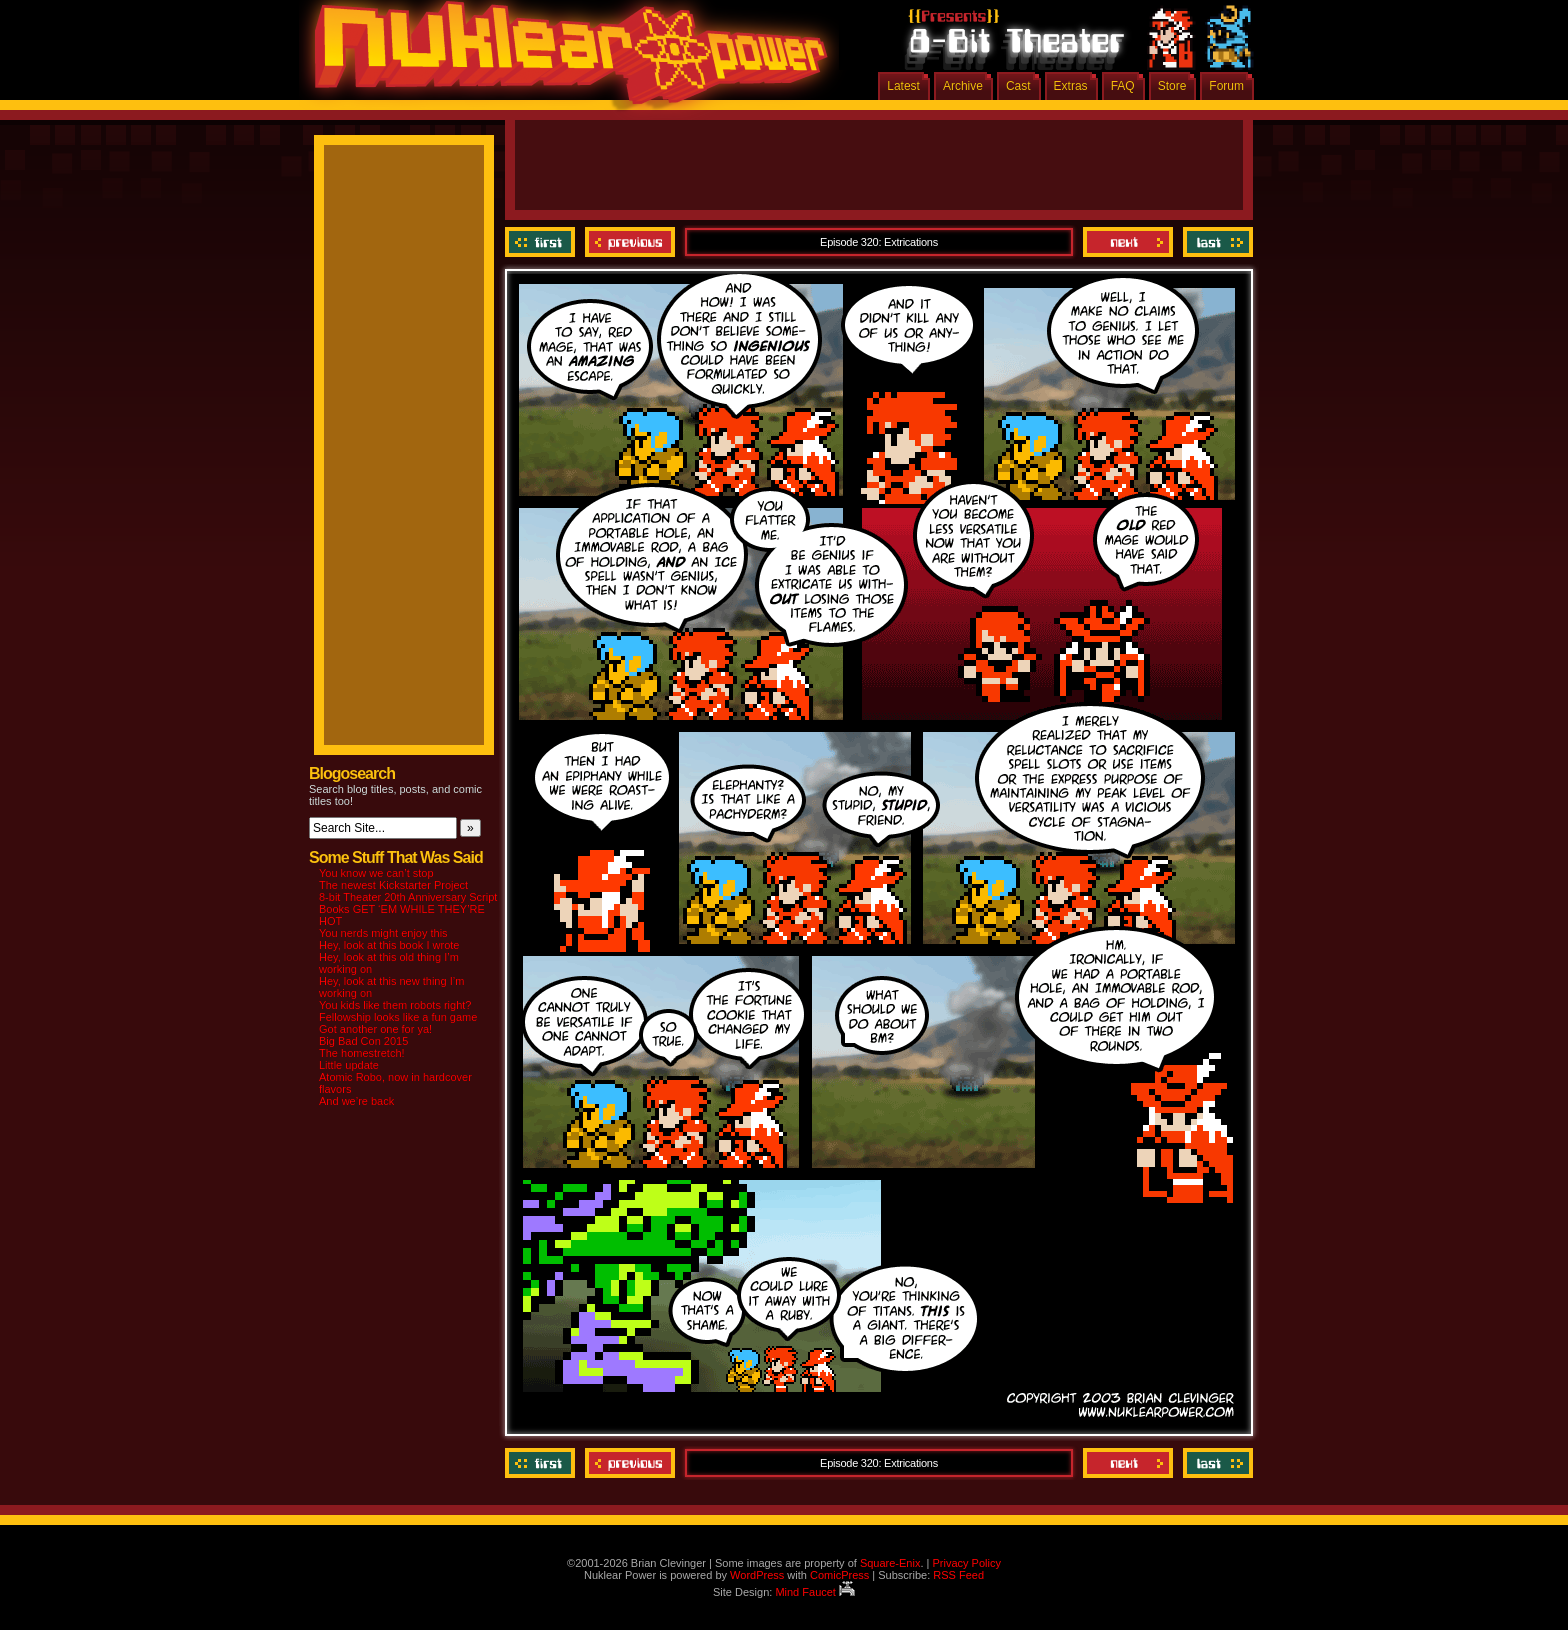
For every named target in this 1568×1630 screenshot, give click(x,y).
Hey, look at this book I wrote (389, 945)
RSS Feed (958, 1575)
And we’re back (356, 1101)
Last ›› (1215, 242)
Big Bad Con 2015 (363, 1041)
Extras (1071, 86)
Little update (349, 1065)
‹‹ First (542, 242)
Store (1172, 86)
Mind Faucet (815, 1592)
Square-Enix (890, 1563)
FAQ (1123, 86)
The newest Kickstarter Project (393, 885)
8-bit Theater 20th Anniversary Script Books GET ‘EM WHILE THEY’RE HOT (408, 909)
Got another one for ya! (375, 1029)
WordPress (757, 1575)
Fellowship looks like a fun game (398, 1017)
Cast (1018, 86)
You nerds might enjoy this (383, 933)
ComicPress (839, 1575)
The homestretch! (362, 1053)
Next (1128, 242)
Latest (903, 86)
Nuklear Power (564, 60)
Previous (630, 242)
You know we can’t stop (376, 873)
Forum (1226, 86)
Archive (963, 86)
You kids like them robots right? (395, 1005)
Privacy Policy (966, 1563)
